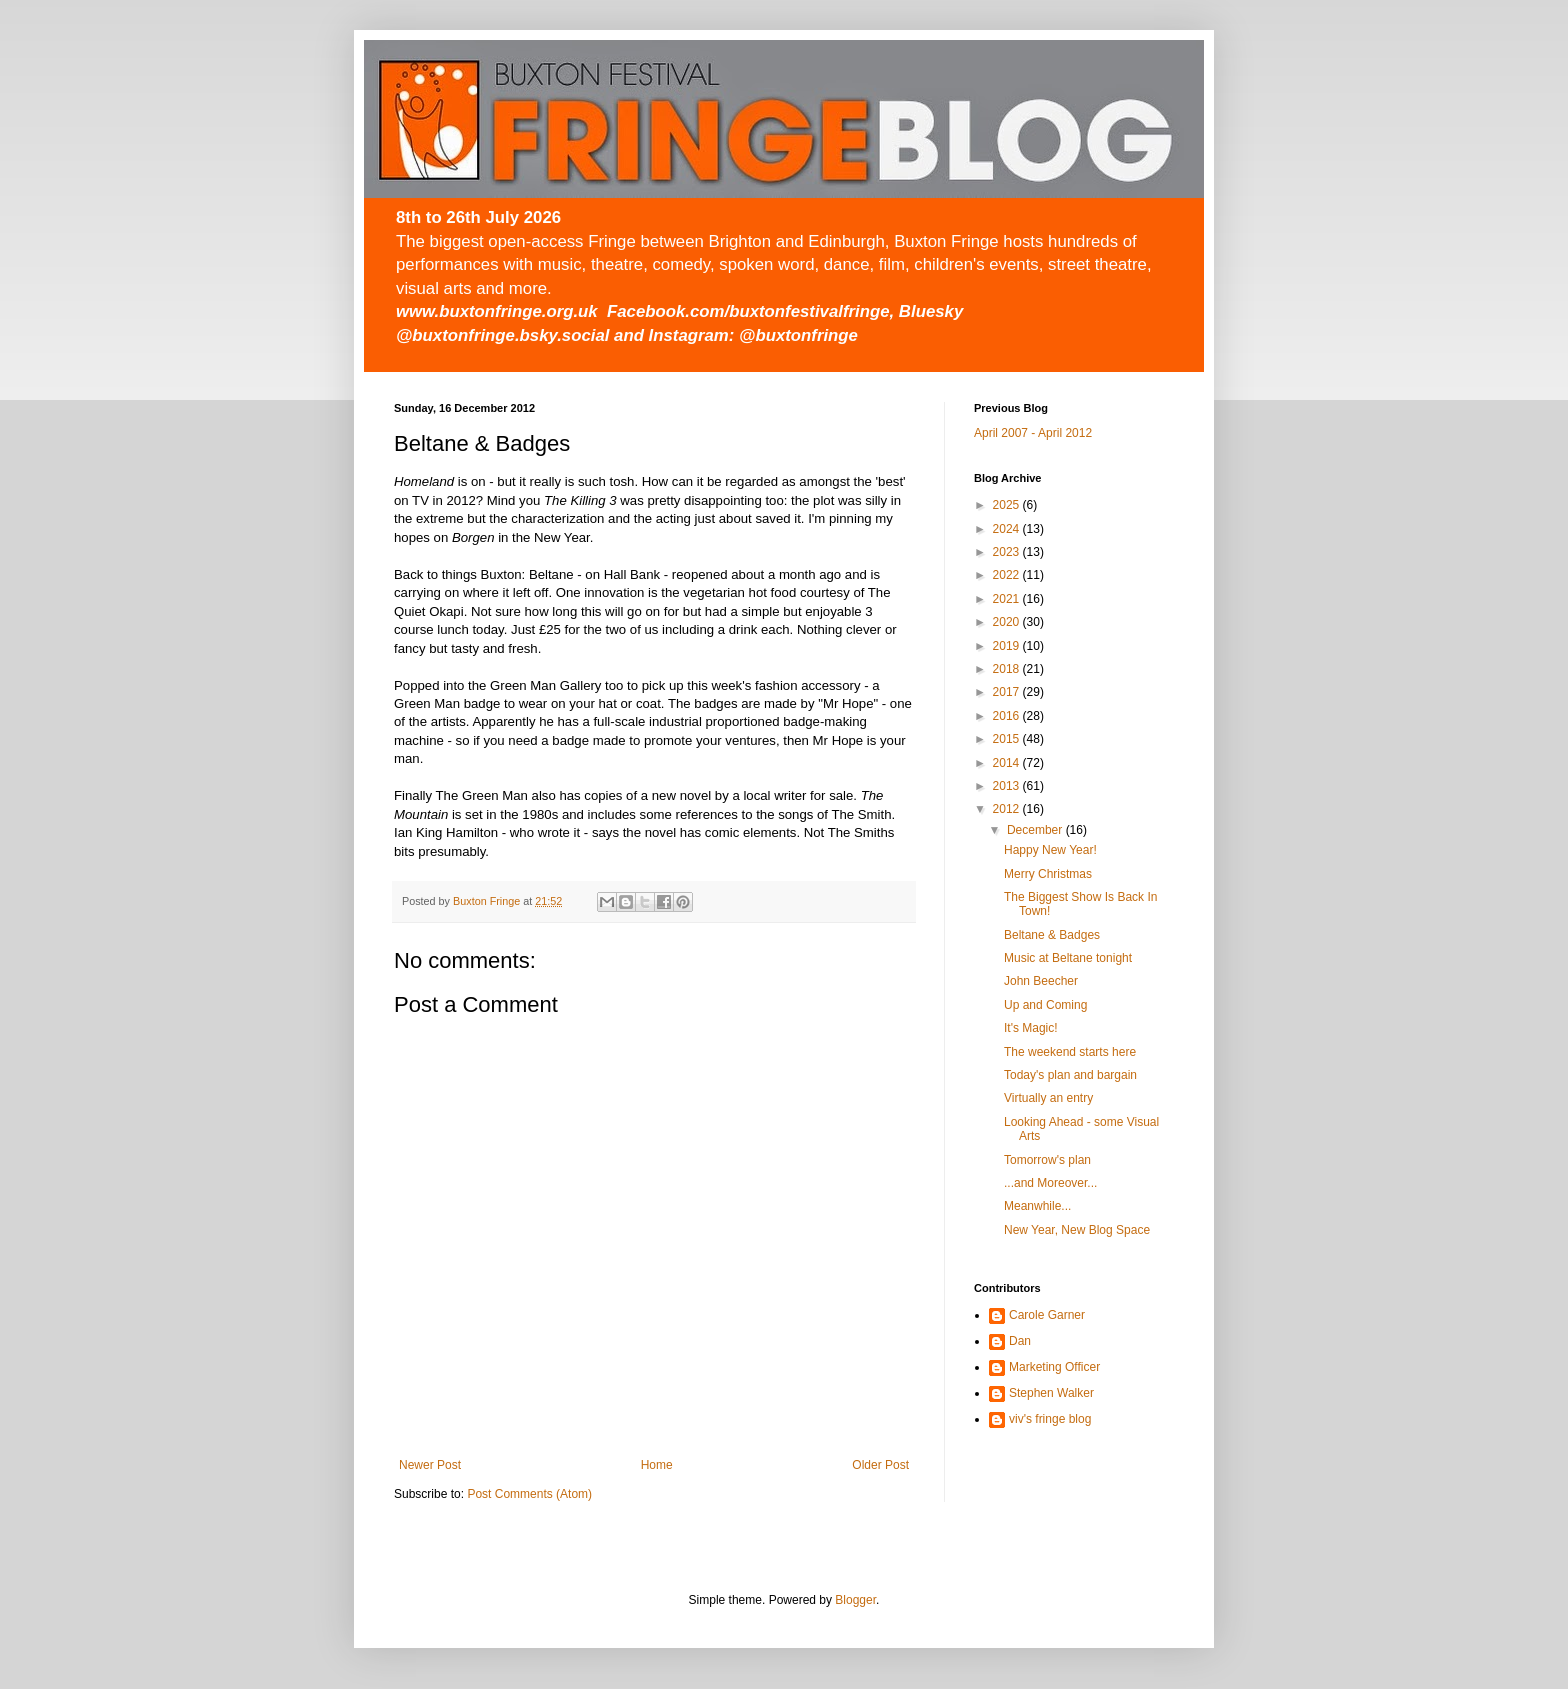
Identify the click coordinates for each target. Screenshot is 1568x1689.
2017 (1008, 692)
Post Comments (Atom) (529, 1494)
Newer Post (430, 1465)
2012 (1008, 809)
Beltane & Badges (1052, 935)
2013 (1008, 786)
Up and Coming (1045, 1005)
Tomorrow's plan (1047, 1160)
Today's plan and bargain (1070, 1075)
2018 (1008, 669)
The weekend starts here (1070, 1052)
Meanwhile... (1037, 1206)
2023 (1008, 552)
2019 (1008, 646)
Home (657, 1465)
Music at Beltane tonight (1068, 958)
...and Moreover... (1050, 1183)
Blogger (855, 1600)
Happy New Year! (1050, 850)
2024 (1008, 529)
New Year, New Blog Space (1077, 1230)
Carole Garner (1047, 1315)
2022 (1008, 575)
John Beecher (1041, 981)
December (1036, 830)
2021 (1008, 599)
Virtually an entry (1048, 1098)
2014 (1008, 763)
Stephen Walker (1051, 1393)
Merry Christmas (1048, 874)
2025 (1008, 505)
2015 (1008, 739)
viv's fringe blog (1050, 1419)
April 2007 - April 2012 (1033, 433)
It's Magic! (1031, 1028)
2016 (1008, 716)
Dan (1020, 1341)
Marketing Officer (1054, 1367)
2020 (1008, 622)
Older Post (880, 1465)
